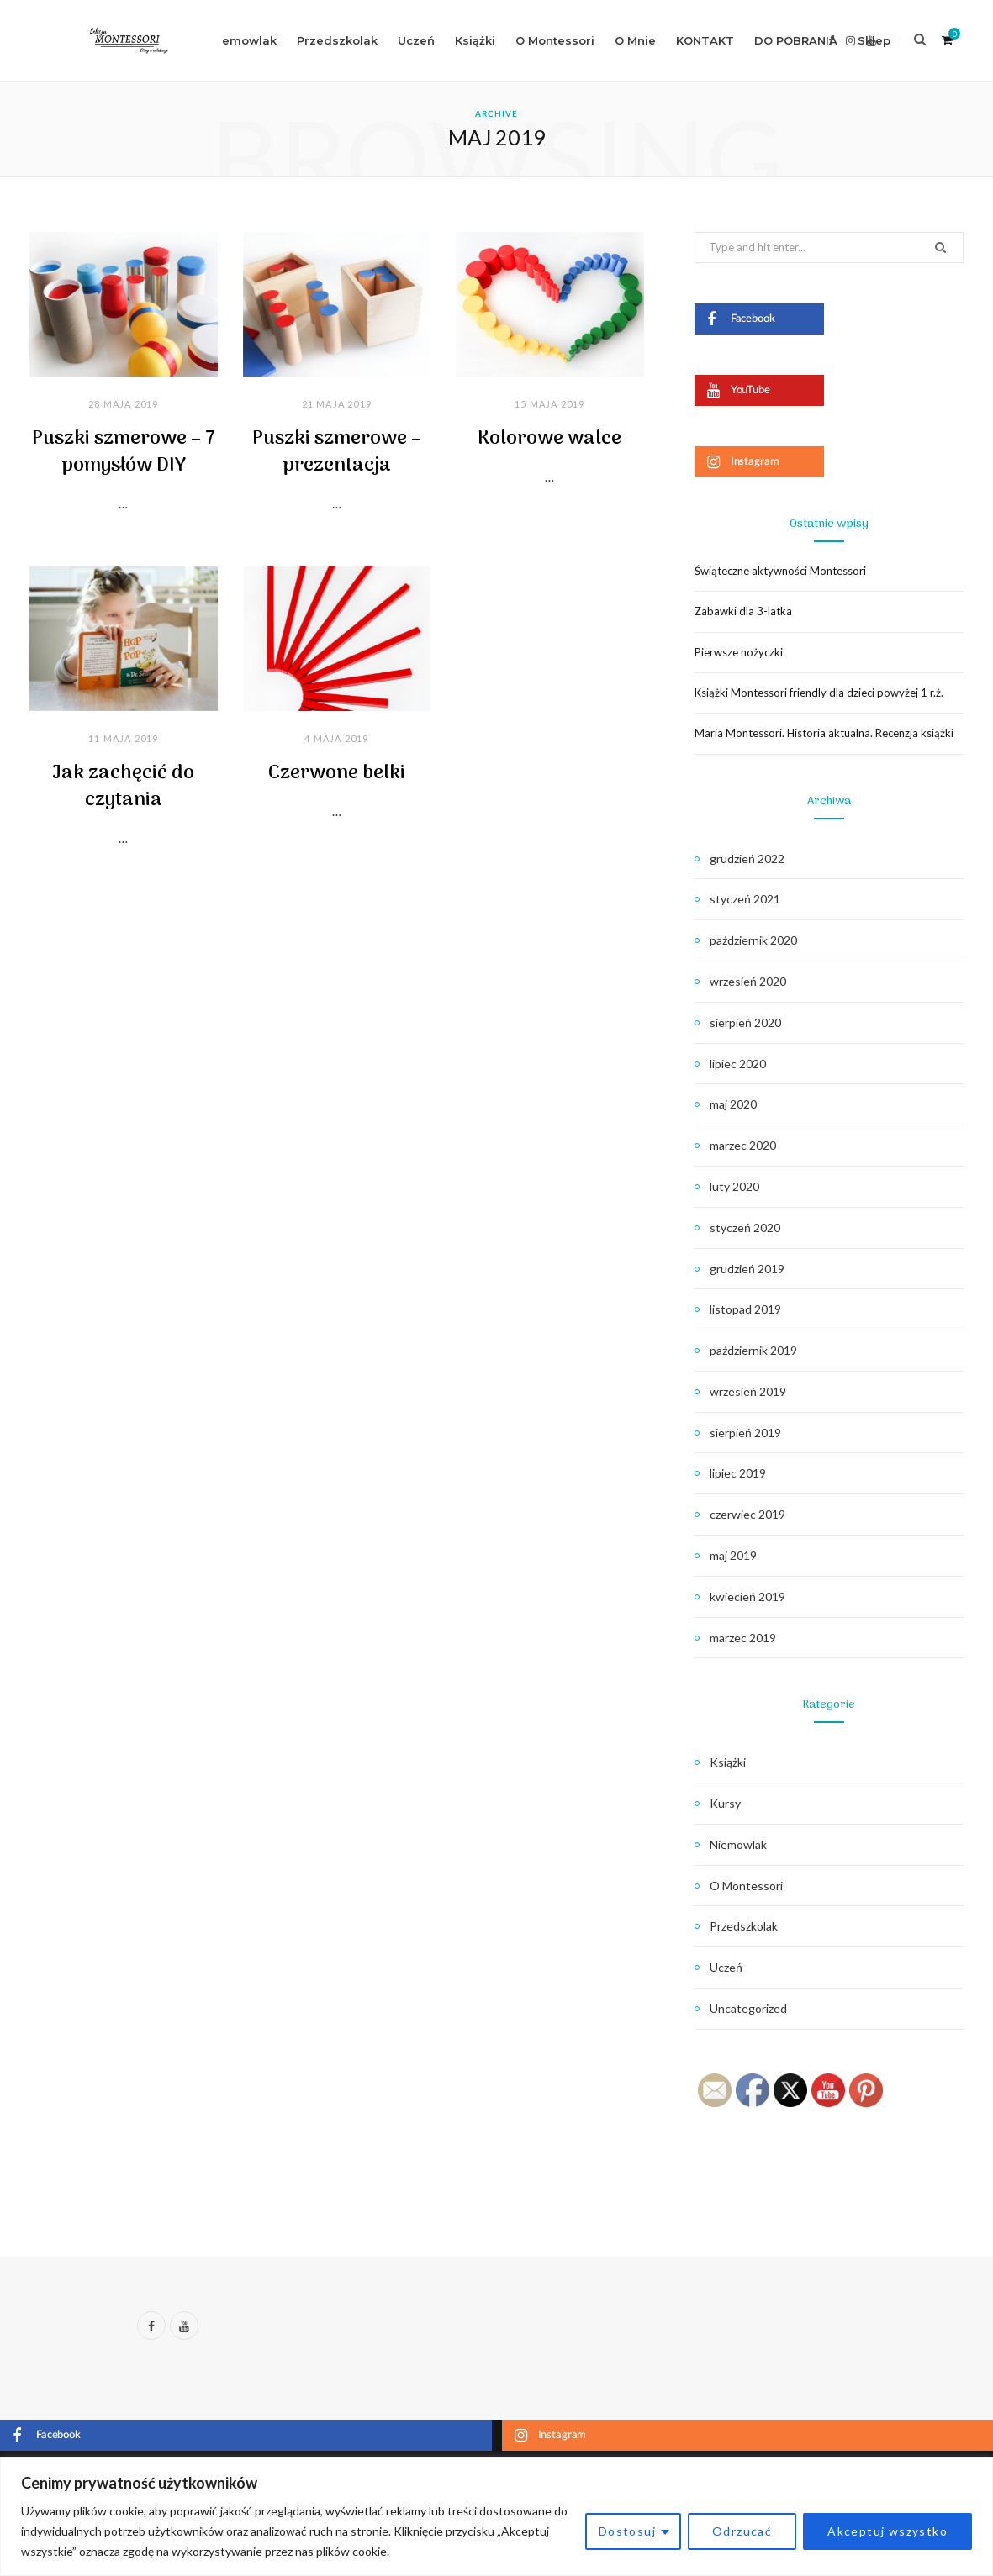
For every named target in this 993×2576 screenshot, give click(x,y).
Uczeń (416, 40)
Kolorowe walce (549, 439)
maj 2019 (733, 1555)
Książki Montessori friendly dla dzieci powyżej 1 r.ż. (819, 692)
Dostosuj (627, 2531)
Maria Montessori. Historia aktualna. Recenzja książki (824, 733)
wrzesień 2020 (748, 981)
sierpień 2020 (745, 1022)
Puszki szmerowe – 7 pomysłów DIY (123, 452)
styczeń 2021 (745, 899)
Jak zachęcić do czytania (123, 786)
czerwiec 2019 (747, 1514)
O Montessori (554, 40)
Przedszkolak (337, 40)
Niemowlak (243, 40)
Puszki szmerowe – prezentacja (336, 452)
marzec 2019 (743, 1637)
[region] (496, 2516)
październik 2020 (753, 940)
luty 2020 (734, 1186)
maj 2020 (733, 1104)
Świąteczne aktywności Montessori (780, 570)
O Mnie (635, 40)
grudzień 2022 (747, 858)
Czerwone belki (336, 773)
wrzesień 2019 (748, 1391)
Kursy (725, 1803)
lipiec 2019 (738, 1473)
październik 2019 (753, 1350)
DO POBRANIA (795, 40)
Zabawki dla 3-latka (743, 611)
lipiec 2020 (738, 1063)
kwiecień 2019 (747, 1596)
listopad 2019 (745, 1309)
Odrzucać (742, 2531)
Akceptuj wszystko (887, 2531)
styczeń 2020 (745, 1227)
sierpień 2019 (745, 1432)
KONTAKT (705, 40)
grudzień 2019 (747, 1269)
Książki (475, 40)
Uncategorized (748, 2008)
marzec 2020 (743, 1145)
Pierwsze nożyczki (739, 652)
